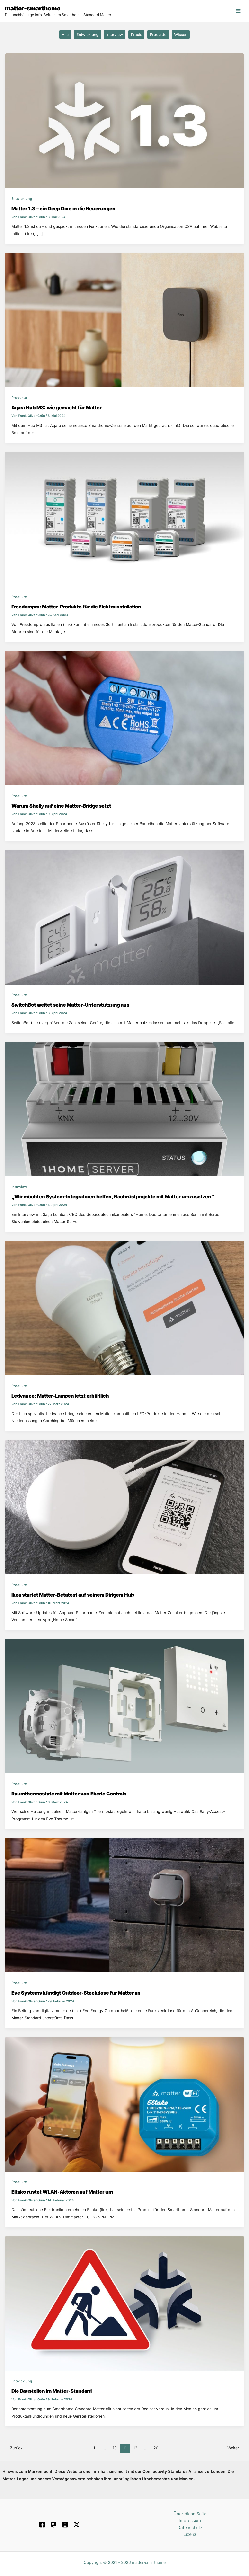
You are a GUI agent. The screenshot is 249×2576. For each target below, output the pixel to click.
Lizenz (190, 2534)
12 (135, 2448)
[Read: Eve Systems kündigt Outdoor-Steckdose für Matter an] (124, 1905)
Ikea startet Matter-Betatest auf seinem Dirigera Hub (72, 1595)
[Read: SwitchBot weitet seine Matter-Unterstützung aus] (124, 916)
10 (115, 2448)
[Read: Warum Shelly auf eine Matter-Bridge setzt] (124, 717)
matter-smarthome (34, 8)
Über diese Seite (189, 2512)
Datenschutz (190, 2527)
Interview (114, 34)
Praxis (136, 34)
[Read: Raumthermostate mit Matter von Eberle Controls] (124, 1705)
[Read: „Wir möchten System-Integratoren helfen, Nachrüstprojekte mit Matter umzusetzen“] (124, 1108)
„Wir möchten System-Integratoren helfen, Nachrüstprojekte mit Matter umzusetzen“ (112, 1197)
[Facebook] (42, 2524)
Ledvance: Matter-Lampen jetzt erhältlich (60, 1396)
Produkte (158, 34)
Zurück (14, 2448)
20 (155, 2448)
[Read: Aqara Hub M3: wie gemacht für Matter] (124, 319)
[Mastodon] (53, 2524)
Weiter (235, 2448)
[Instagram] (65, 2524)
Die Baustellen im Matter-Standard (51, 2391)
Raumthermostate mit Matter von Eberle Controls (68, 1794)
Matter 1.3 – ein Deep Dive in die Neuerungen (63, 208)
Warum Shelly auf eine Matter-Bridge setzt (61, 806)
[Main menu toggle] (238, 11)
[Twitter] (76, 2524)
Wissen (180, 34)
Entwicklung (87, 34)
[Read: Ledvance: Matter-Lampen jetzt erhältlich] (124, 1307)
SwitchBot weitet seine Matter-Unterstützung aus (70, 1005)
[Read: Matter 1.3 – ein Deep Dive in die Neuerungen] (124, 120)
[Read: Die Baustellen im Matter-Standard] (124, 2303)
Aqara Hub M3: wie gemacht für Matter (56, 408)
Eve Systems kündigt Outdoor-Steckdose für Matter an (76, 1993)
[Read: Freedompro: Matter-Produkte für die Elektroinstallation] (124, 518)
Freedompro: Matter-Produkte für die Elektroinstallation (76, 607)
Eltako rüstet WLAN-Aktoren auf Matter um (62, 2192)
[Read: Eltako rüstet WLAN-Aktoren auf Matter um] (124, 2104)
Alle (65, 34)
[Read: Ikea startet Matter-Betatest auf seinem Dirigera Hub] (124, 1506)
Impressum (190, 2520)
